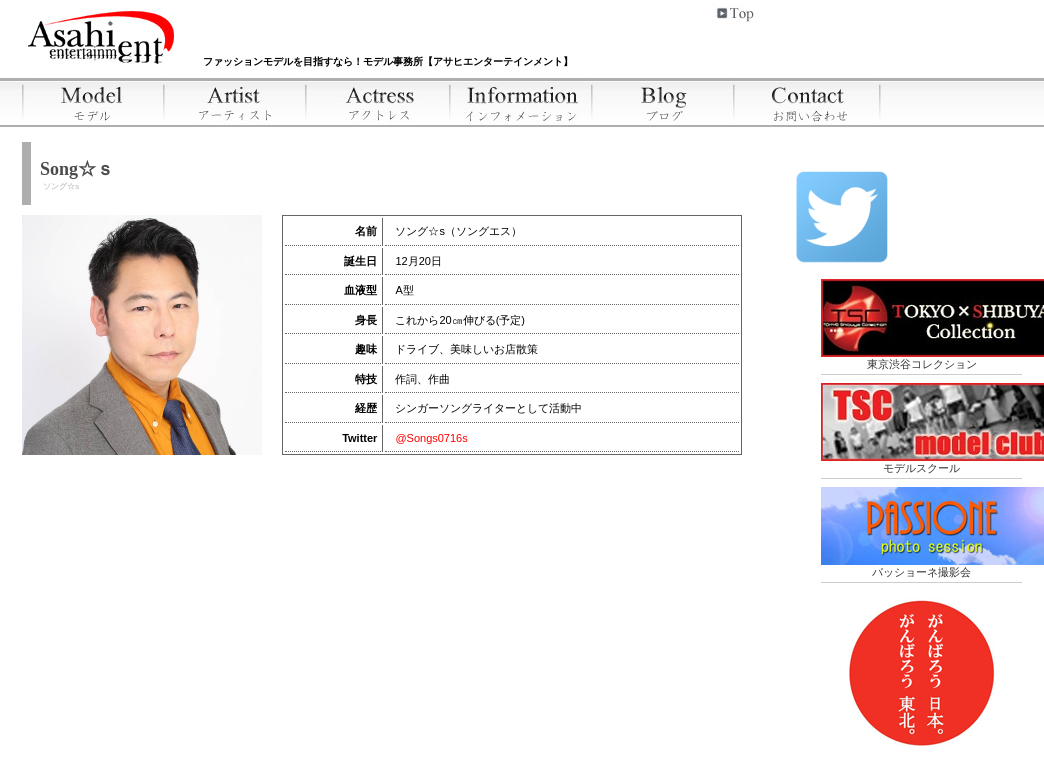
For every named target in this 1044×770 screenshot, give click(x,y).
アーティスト (236, 102)
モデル (93, 102)
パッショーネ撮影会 (921, 532)
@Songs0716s (431, 438)
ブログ (664, 102)
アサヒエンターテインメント (102, 34)
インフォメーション (522, 102)
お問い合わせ (808, 102)
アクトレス (380, 102)
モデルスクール (921, 428)
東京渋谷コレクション (921, 324)
